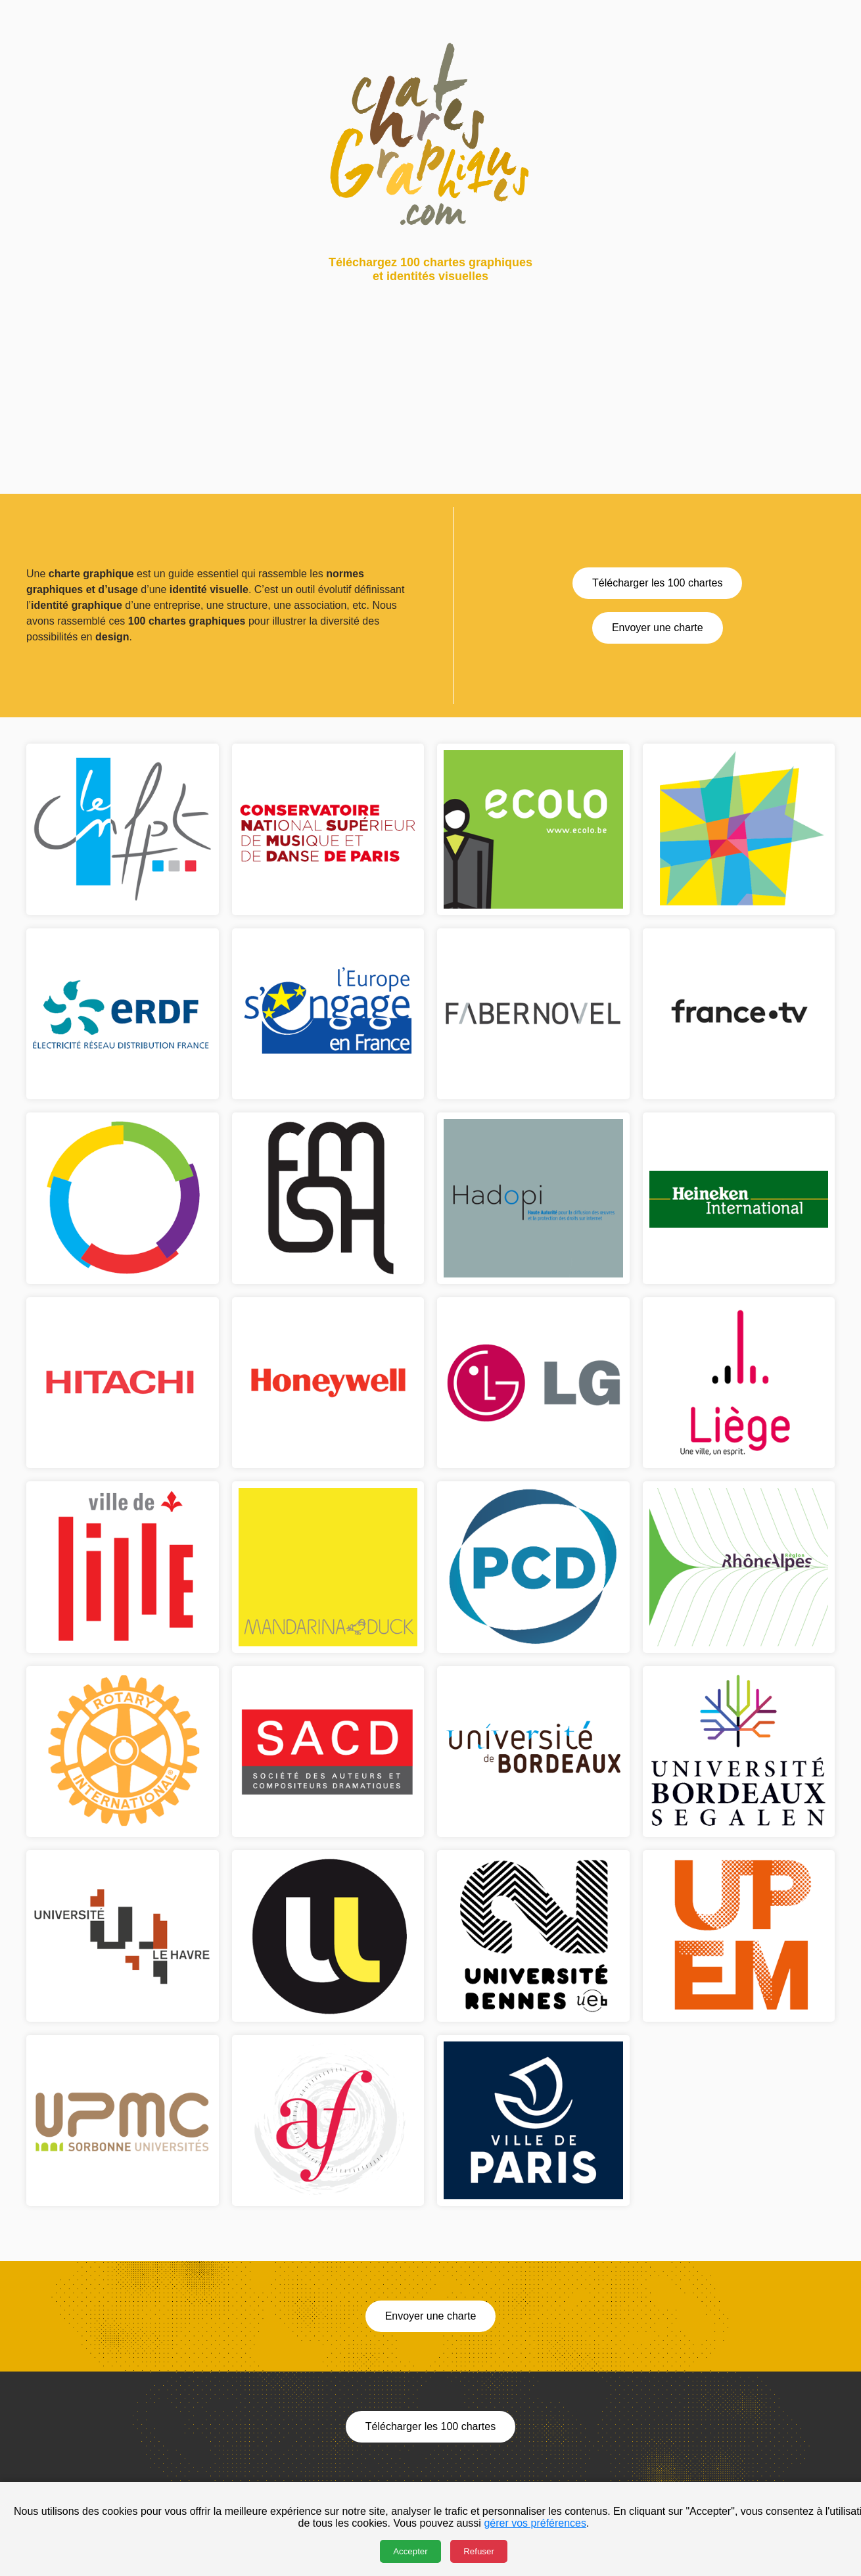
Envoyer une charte (657, 627)
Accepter (410, 2551)
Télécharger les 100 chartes (657, 582)
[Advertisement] (394, 402)
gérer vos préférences (535, 2523)
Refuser (478, 2551)
